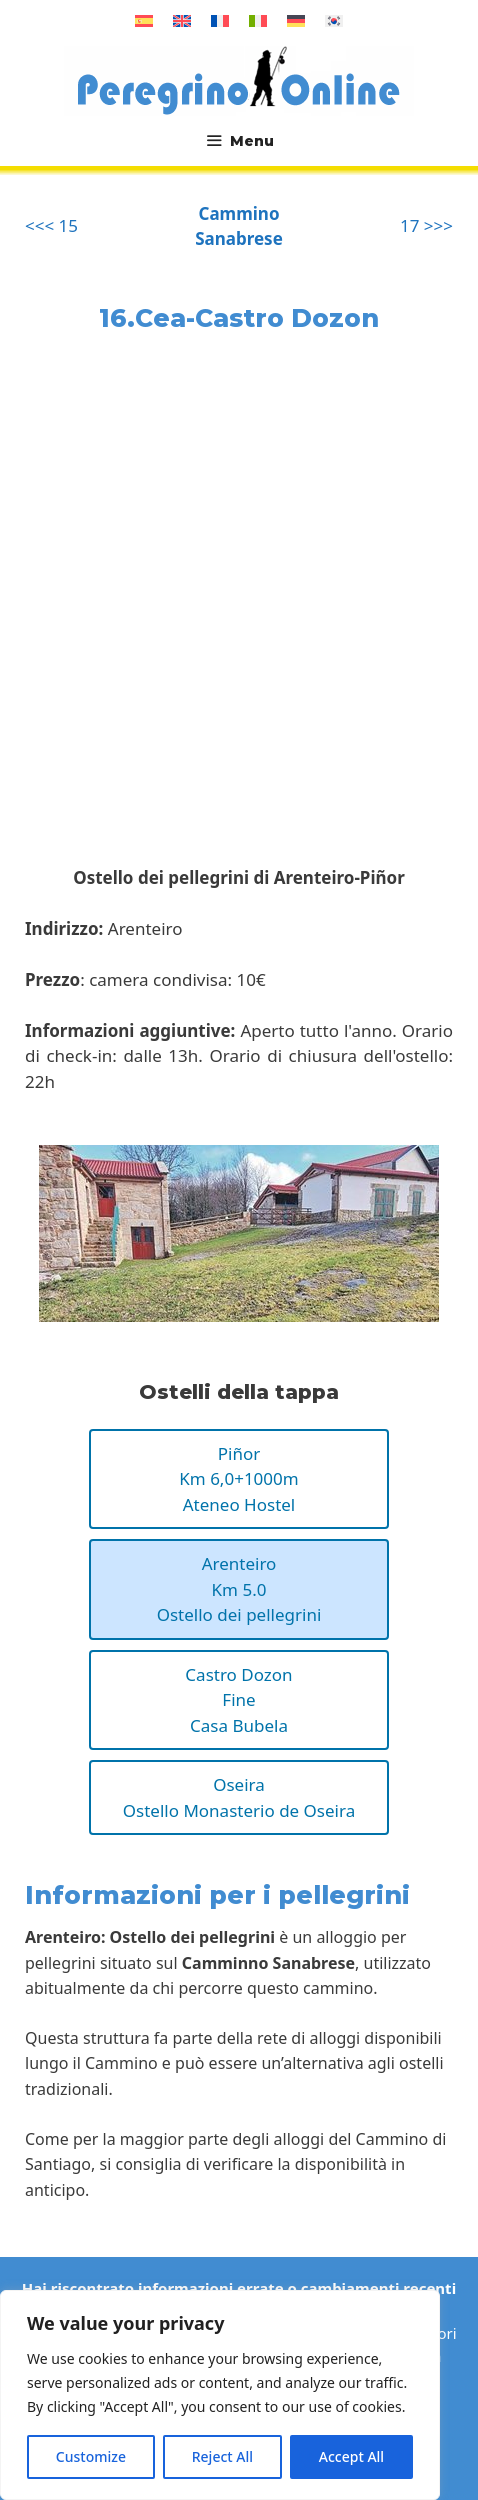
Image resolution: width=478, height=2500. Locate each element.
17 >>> (426, 225)
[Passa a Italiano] (258, 20)
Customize (91, 2456)
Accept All (351, 2456)
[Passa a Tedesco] (296, 20)
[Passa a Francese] (220, 20)
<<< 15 (51, 225)
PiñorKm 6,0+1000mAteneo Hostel (238, 1479)
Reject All (222, 2456)
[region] (220, 2395)
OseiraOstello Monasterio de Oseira (239, 1797)
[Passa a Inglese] (182, 20)
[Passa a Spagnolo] (144, 20)
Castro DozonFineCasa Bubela (238, 1700)
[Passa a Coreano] (334, 20)
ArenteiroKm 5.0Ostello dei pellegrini (239, 1589)
